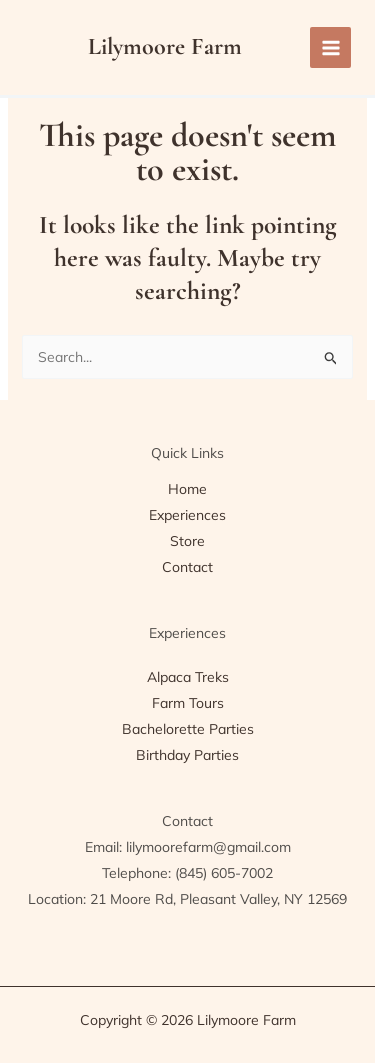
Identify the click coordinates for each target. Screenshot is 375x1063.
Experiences (187, 515)
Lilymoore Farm (165, 46)
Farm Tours (188, 703)
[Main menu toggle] (330, 47)
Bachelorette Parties (188, 729)
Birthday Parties (187, 755)
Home (187, 489)
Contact (187, 567)
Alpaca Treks (188, 677)
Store (187, 541)
